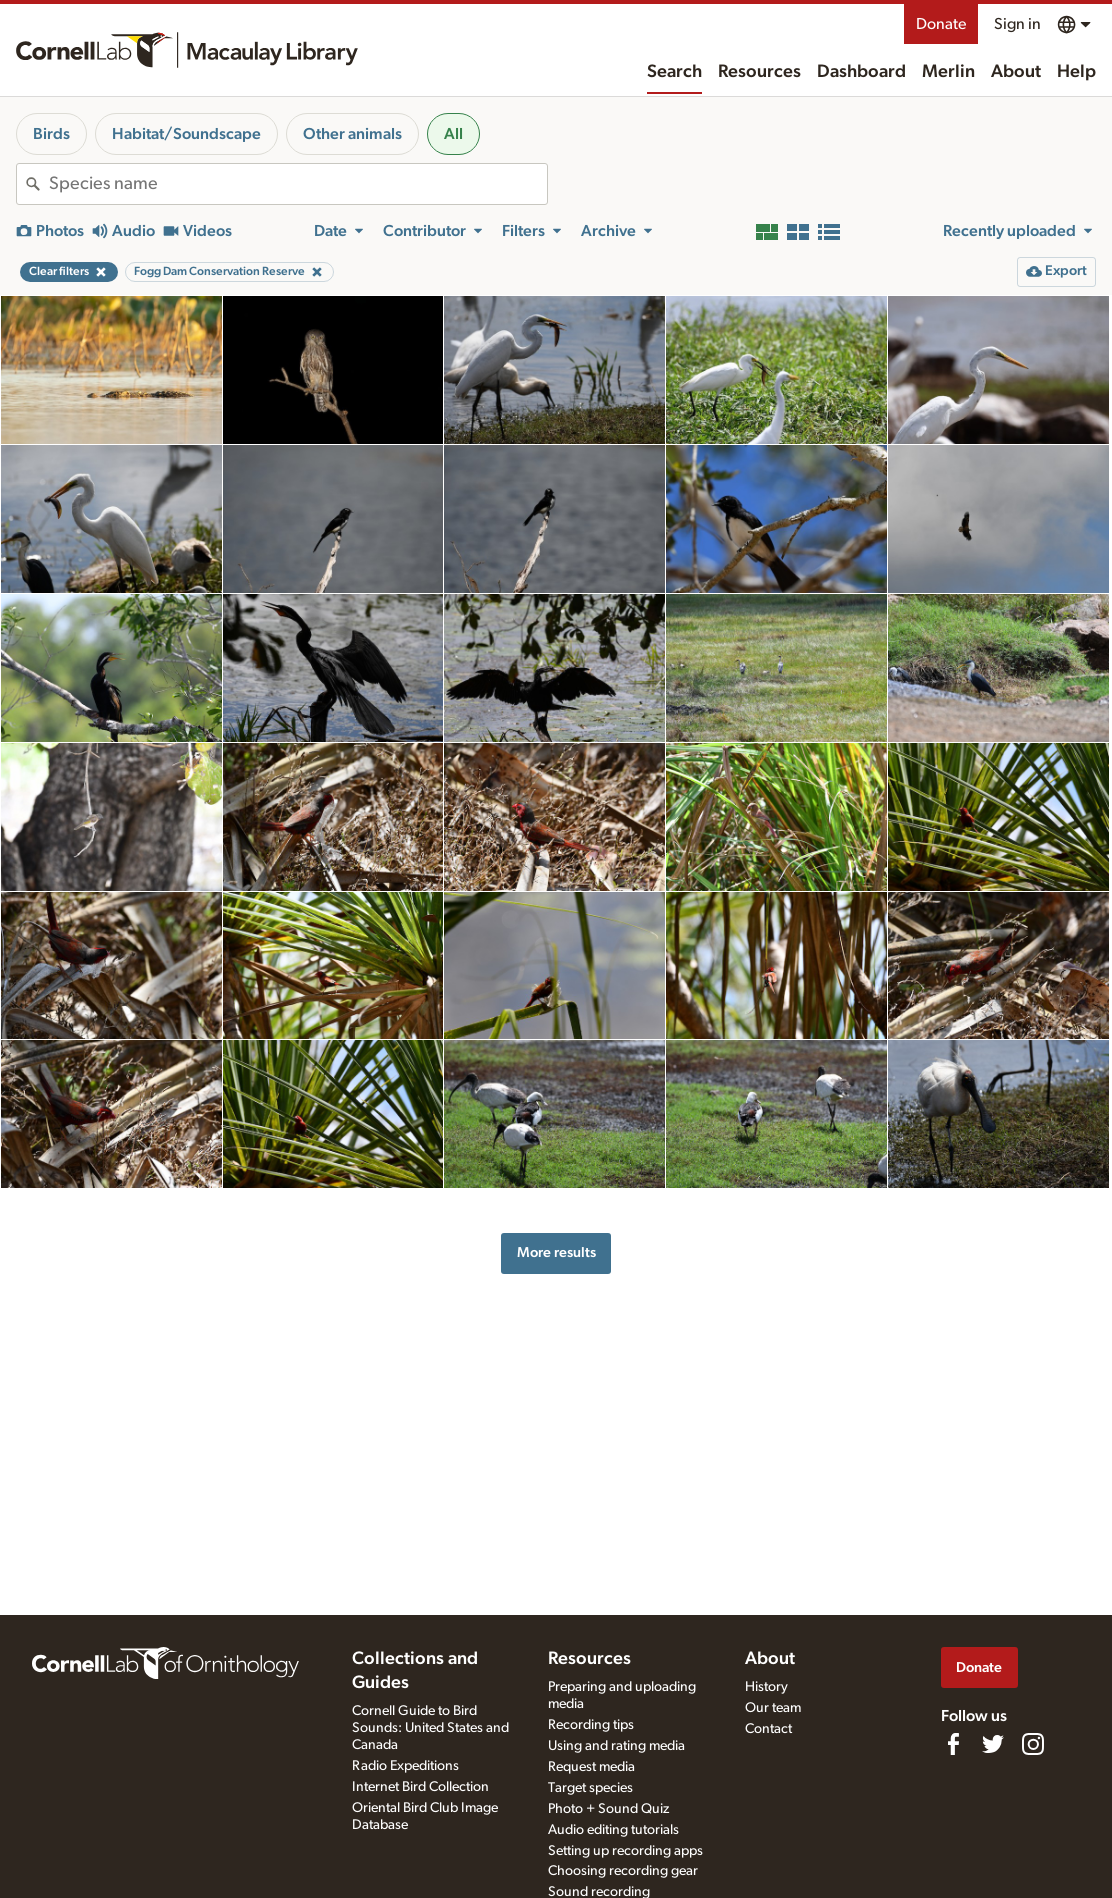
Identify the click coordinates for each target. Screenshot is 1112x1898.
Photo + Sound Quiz (608, 1809)
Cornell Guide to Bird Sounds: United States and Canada (430, 1728)
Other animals (352, 134)
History (766, 1687)
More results (556, 1252)
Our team (773, 1708)
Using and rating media (616, 1746)
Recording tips (591, 1725)
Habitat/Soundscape (186, 134)
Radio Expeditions (405, 1766)
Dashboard (861, 72)
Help (1076, 72)
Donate (941, 24)
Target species (590, 1788)
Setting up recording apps (625, 1851)
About (1016, 72)
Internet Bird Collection (420, 1787)
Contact (768, 1729)
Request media (591, 1767)
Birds (51, 134)
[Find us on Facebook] (953, 1744)
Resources (759, 72)
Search (674, 72)
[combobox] (298, 184)
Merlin (948, 72)
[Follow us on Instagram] (1033, 1744)
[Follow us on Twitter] (993, 1744)
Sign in (1017, 24)
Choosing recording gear (623, 1871)
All (453, 134)
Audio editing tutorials (613, 1830)
